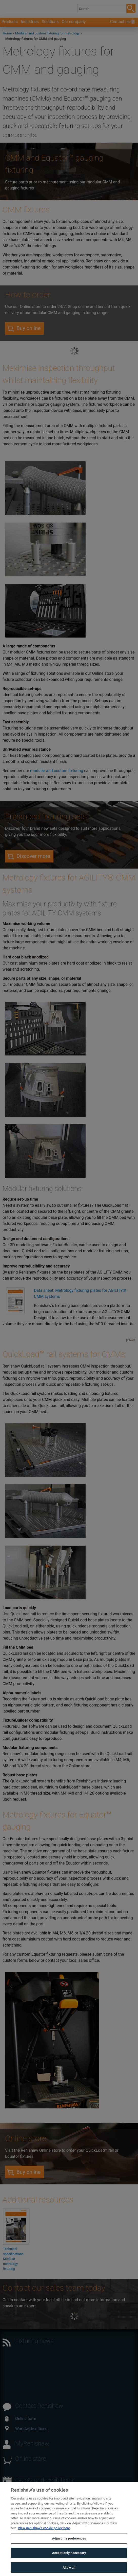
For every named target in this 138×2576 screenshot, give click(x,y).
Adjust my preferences (69, 2548)
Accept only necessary (69, 2562)
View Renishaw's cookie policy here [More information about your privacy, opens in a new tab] (44, 2537)
